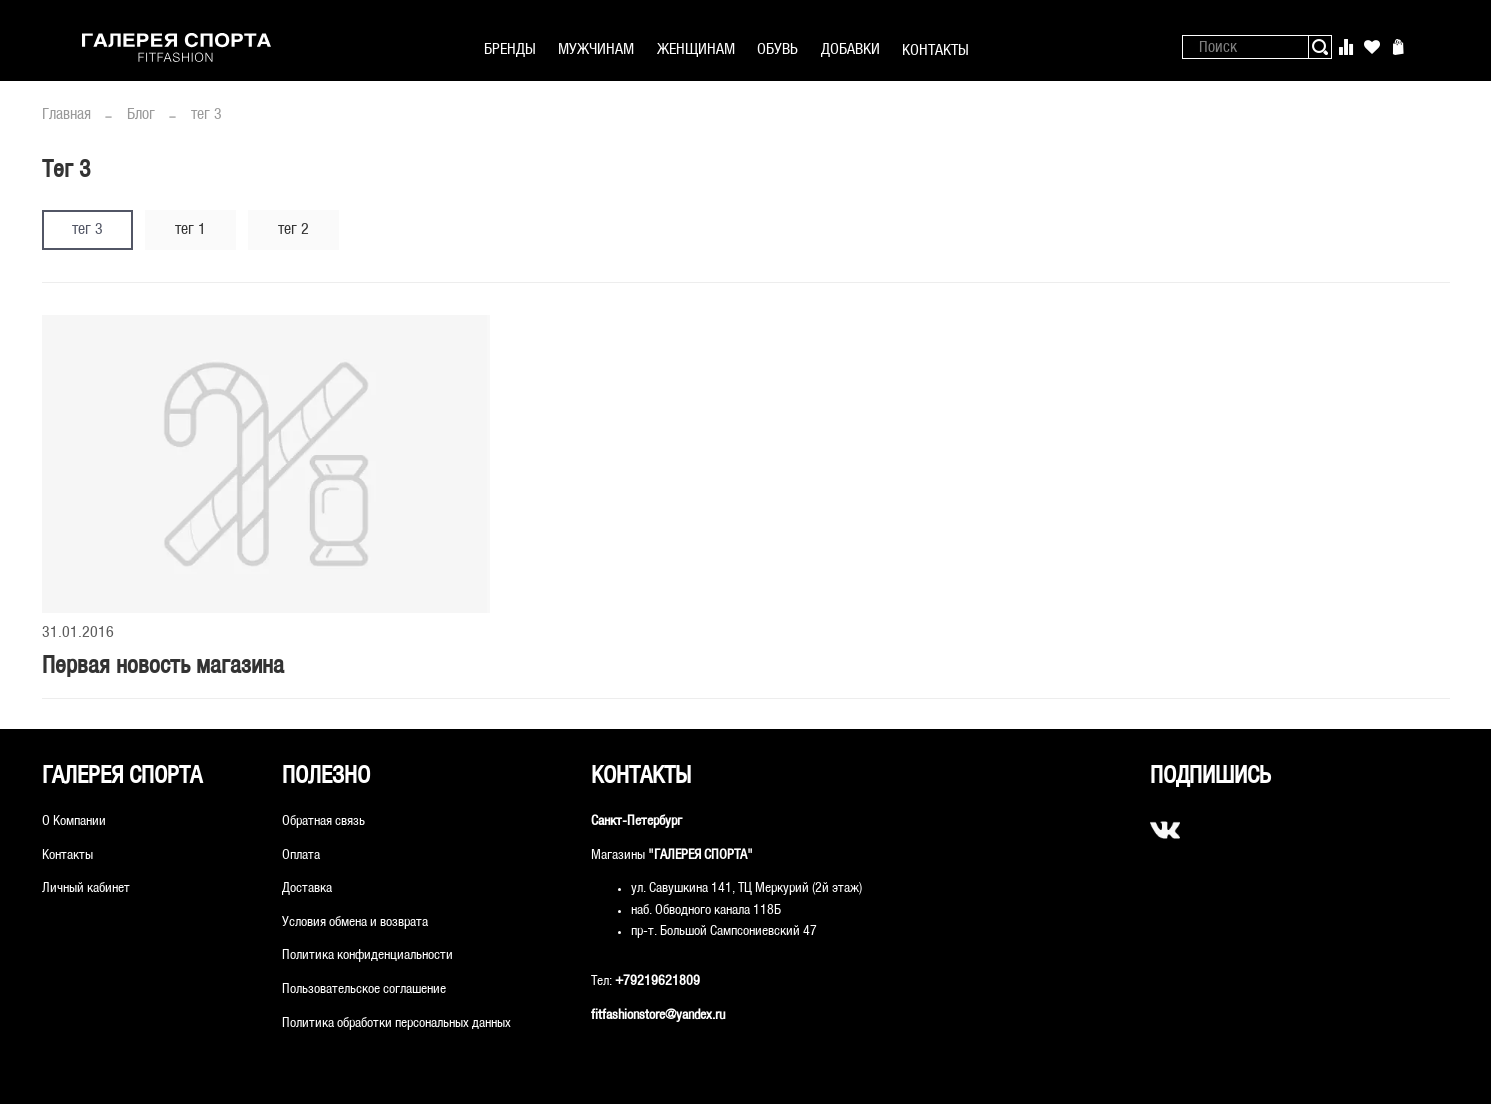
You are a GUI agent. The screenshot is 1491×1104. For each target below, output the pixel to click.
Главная (66, 114)
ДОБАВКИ (850, 49)
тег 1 (190, 229)
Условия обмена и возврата (355, 922)
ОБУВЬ (777, 49)
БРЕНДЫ (510, 49)
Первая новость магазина (163, 667)
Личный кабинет (86, 888)
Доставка (307, 888)
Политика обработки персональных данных (396, 1023)
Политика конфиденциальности (367, 955)
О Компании (74, 821)
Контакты (67, 855)
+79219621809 (657, 981)
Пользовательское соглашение (364, 989)
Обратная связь (323, 821)
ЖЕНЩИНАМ (696, 49)
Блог (141, 114)
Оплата (301, 855)
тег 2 (293, 229)
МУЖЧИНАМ (596, 49)
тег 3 (87, 229)
